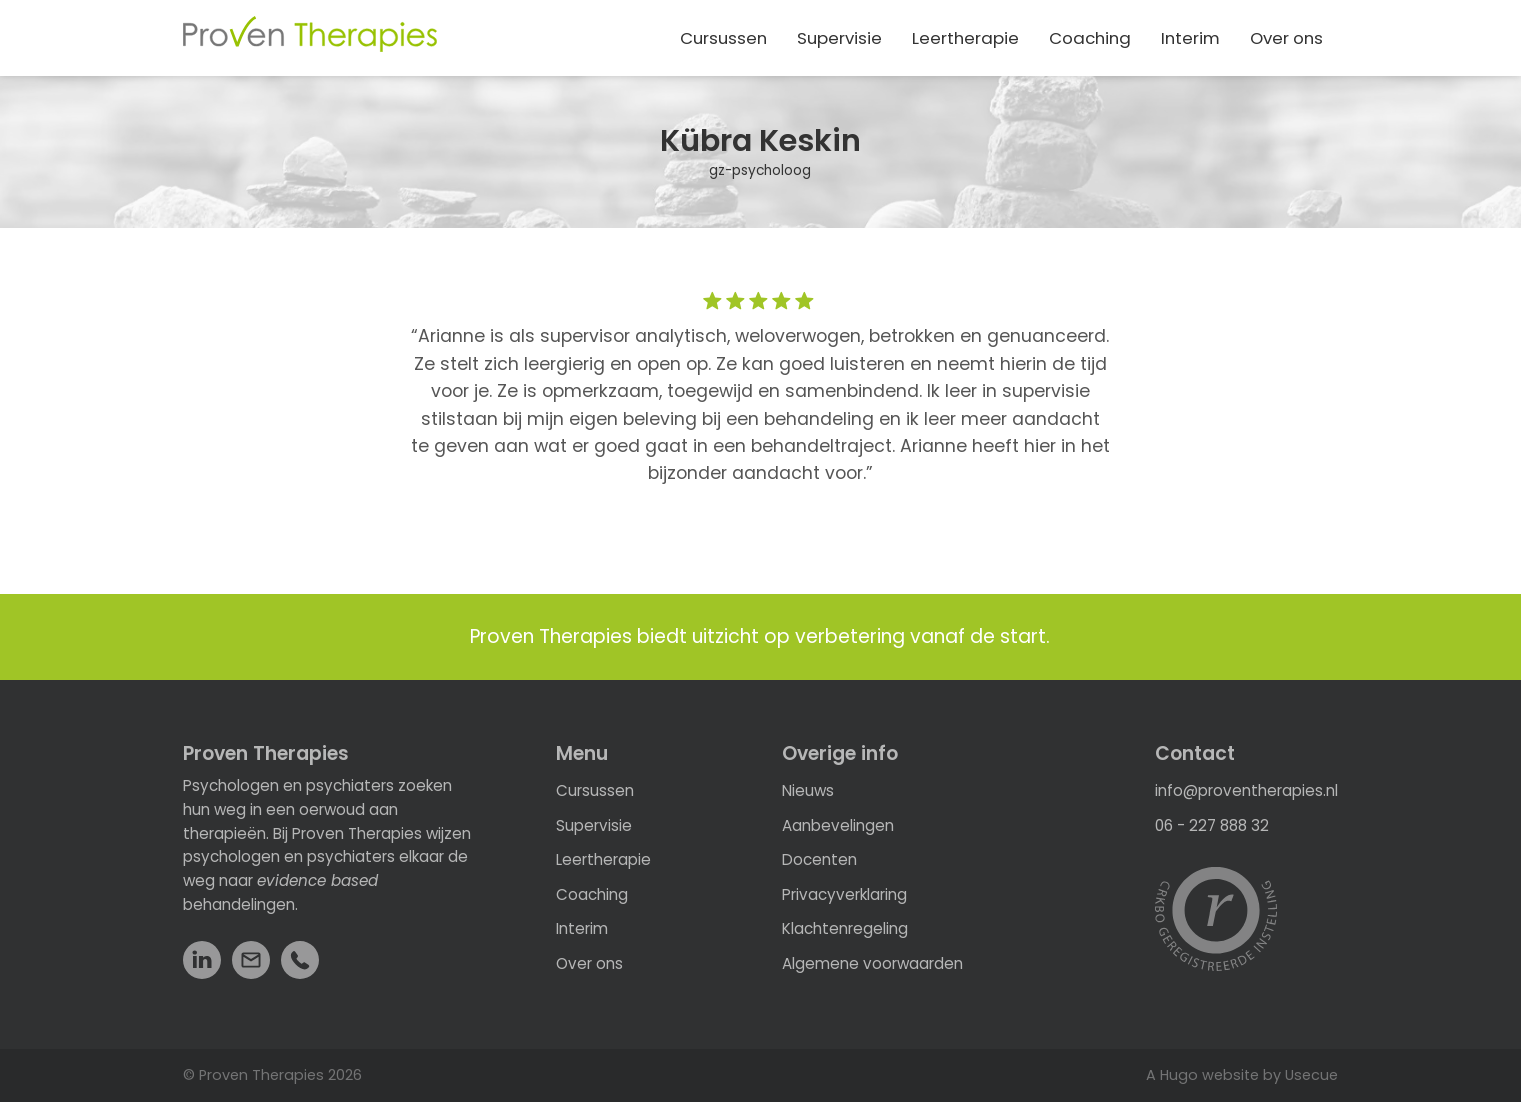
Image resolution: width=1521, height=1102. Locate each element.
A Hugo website (1202, 1075)
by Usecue (1300, 1075)
